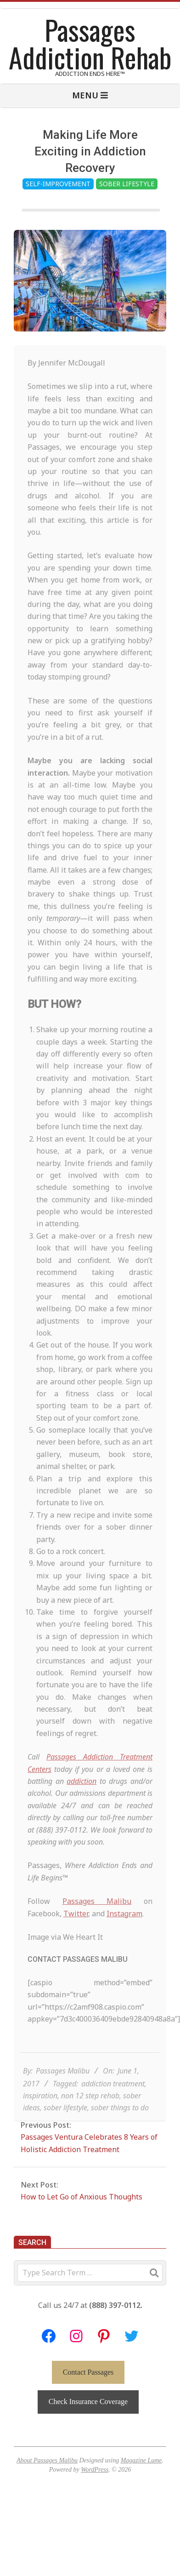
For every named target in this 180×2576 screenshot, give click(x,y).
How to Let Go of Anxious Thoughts (81, 2197)
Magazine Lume (141, 2460)
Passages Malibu (97, 1923)
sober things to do (120, 2129)
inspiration (40, 2117)
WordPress (94, 2469)
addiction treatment (113, 2105)
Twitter (75, 1935)
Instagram (124, 1935)
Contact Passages (88, 2372)
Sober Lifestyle (126, 183)
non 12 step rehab (90, 2117)
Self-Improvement (58, 183)
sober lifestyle (65, 2129)
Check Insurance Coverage (88, 2401)
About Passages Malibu (47, 2460)
